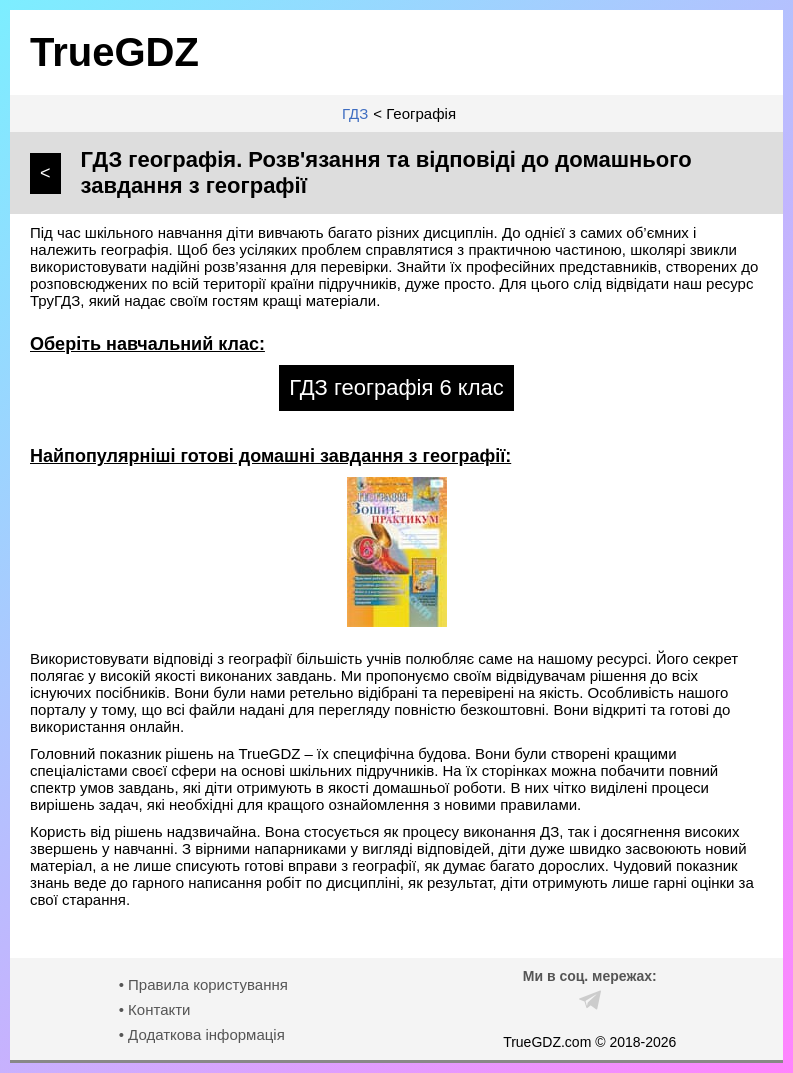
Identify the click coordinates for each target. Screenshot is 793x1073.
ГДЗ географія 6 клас (396, 387)
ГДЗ (355, 113)
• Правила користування (203, 984)
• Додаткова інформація (202, 1034)
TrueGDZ (114, 52)
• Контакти (155, 1009)
